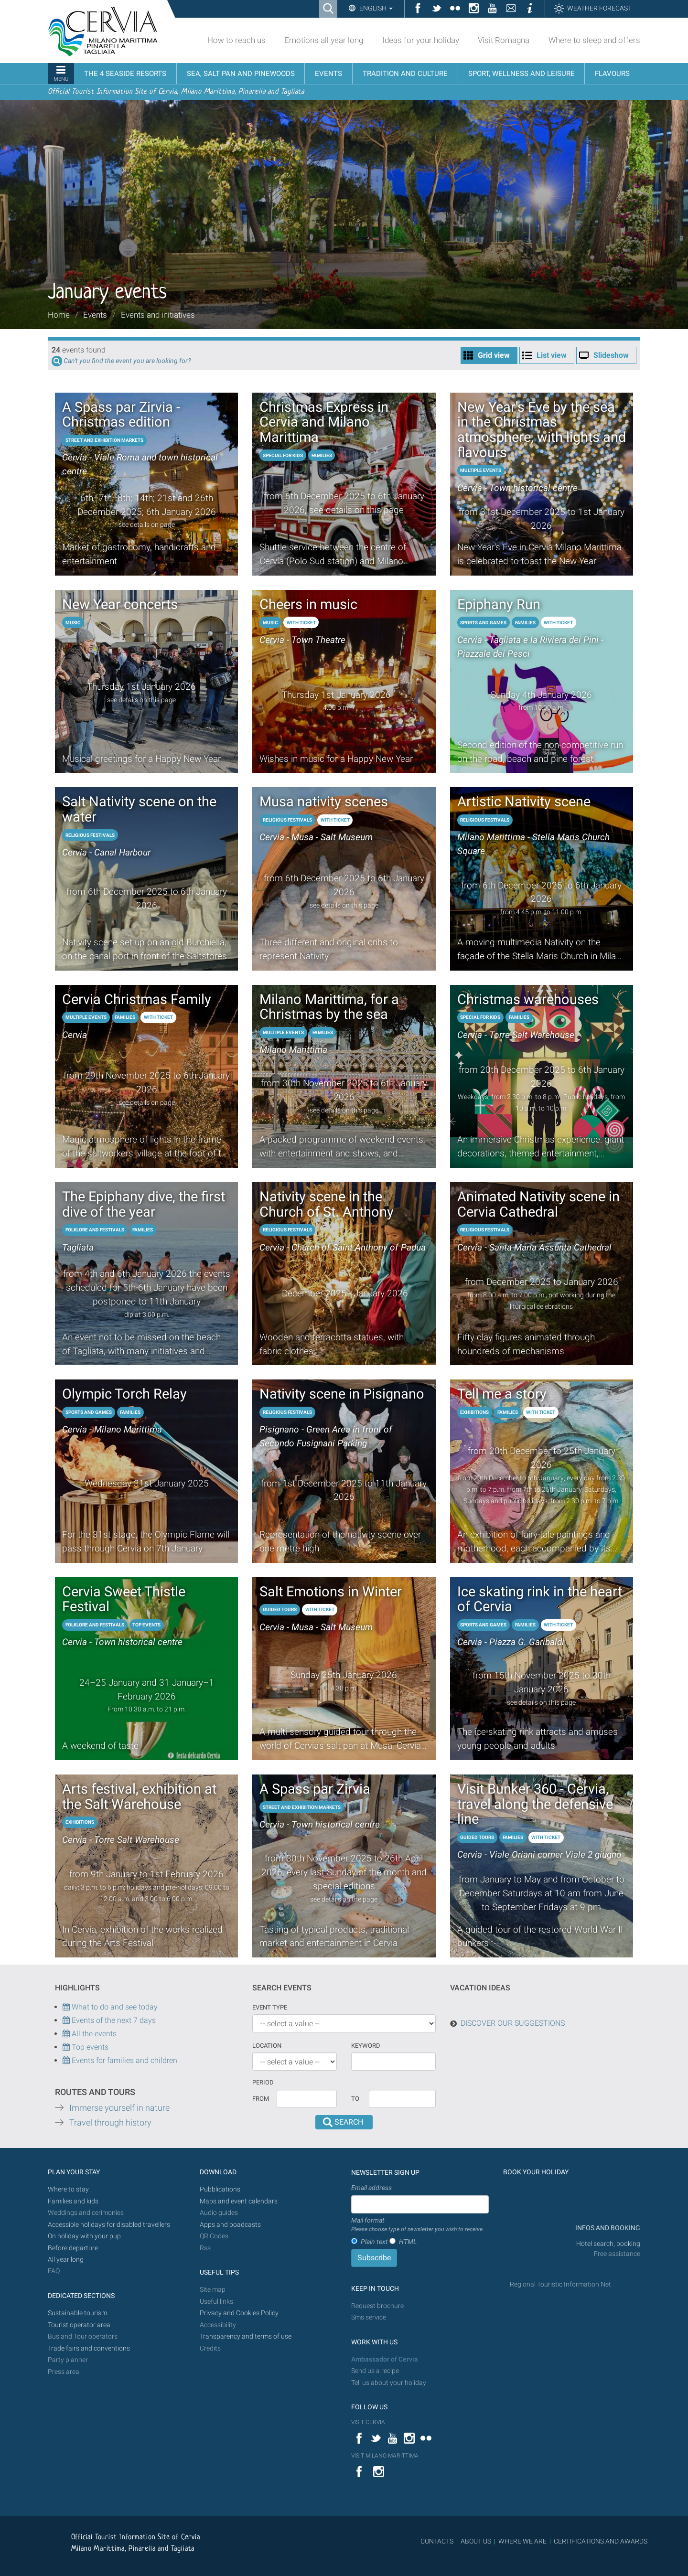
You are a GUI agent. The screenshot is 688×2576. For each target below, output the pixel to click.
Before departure (73, 2248)
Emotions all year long (323, 40)
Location (266, 2045)
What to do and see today (110, 2006)
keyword (365, 2045)
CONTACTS (436, 2541)
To (355, 2098)
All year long (66, 2259)
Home (59, 315)
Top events (89, 2047)
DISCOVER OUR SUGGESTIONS (513, 2023)
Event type (269, 2007)
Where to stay (68, 2189)
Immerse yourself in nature (119, 2108)
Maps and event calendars (239, 2201)
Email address (371, 2187)
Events (95, 315)
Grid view (494, 355)
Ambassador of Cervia (384, 2359)
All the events (93, 2033)
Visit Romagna (503, 40)
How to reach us (236, 40)
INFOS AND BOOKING (607, 2228)
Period (263, 2082)
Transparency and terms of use (245, 2336)
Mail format (417, 2225)
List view (552, 355)
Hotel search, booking (608, 2244)
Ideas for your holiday (420, 40)
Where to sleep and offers (594, 40)
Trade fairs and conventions (89, 2348)
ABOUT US (476, 2541)
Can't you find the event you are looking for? (127, 361)
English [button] (375, 8)
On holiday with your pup (84, 2236)
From (260, 2098)
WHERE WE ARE (522, 2541)
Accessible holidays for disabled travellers (109, 2225)
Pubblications (220, 2189)
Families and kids (73, 2201)
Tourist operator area (79, 2325)
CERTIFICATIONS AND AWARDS (600, 2541)
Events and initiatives (158, 315)
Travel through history (110, 2122)
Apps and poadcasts (230, 2225)
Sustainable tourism (77, 2313)
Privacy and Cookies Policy (239, 2313)
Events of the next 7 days (114, 2020)
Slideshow (611, 355)
